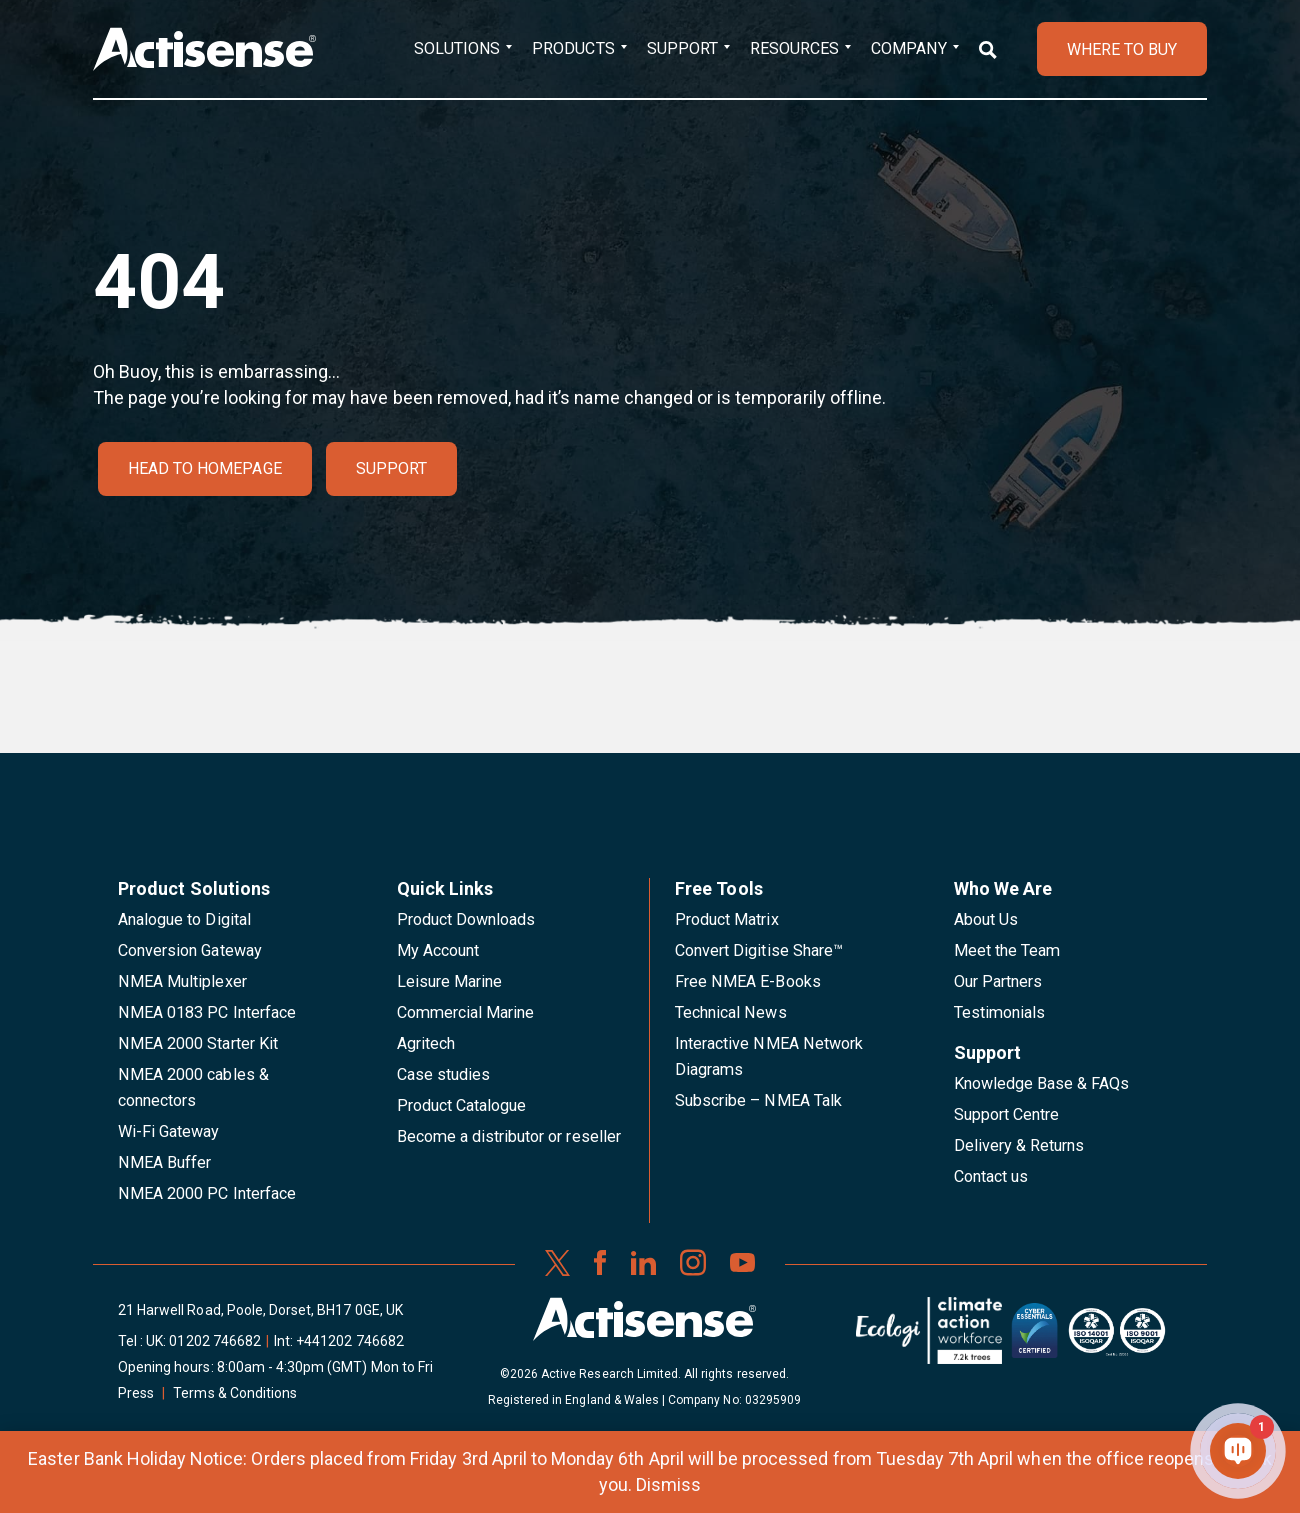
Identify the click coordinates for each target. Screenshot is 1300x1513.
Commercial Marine (466, 1012)
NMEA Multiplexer (182, 981)
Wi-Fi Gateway (169, 1131)
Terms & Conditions (235, 1393)
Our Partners (998, 981)
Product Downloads (466, 919)
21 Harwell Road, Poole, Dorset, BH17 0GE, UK (260, 1310)
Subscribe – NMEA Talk (758, 1100)
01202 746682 (215, 1341)
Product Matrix (727, 919)
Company (908, 48)
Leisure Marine (450, 981)
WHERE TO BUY (1122, 49)
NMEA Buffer (164, 1162)
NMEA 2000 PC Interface (207, 1193)
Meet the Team (1007, 950)
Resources (794, 48)
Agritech (426, 1043)
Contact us (991, 1176)
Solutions (457, 48)
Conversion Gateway (190, 950)
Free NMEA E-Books (748, 981)
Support (682, 48)
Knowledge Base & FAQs (1042, 1083)
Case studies (444, 1074)
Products (573, 48)
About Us (986, 919)
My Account (438, 950)
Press (136, 1393)
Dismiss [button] (668, 1484)
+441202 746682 (350, 1341)
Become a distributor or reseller (509, 1136)
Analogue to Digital (184, 919)
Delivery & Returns (1019, 1145)
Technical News (731, 1012)
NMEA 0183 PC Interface (207, 1012)
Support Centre (1007, 1114)
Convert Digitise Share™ (759, 950)
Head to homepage (205, 468)
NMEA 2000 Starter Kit (198, 1043)
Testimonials (1000, 1012)
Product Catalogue (462, 1105)
